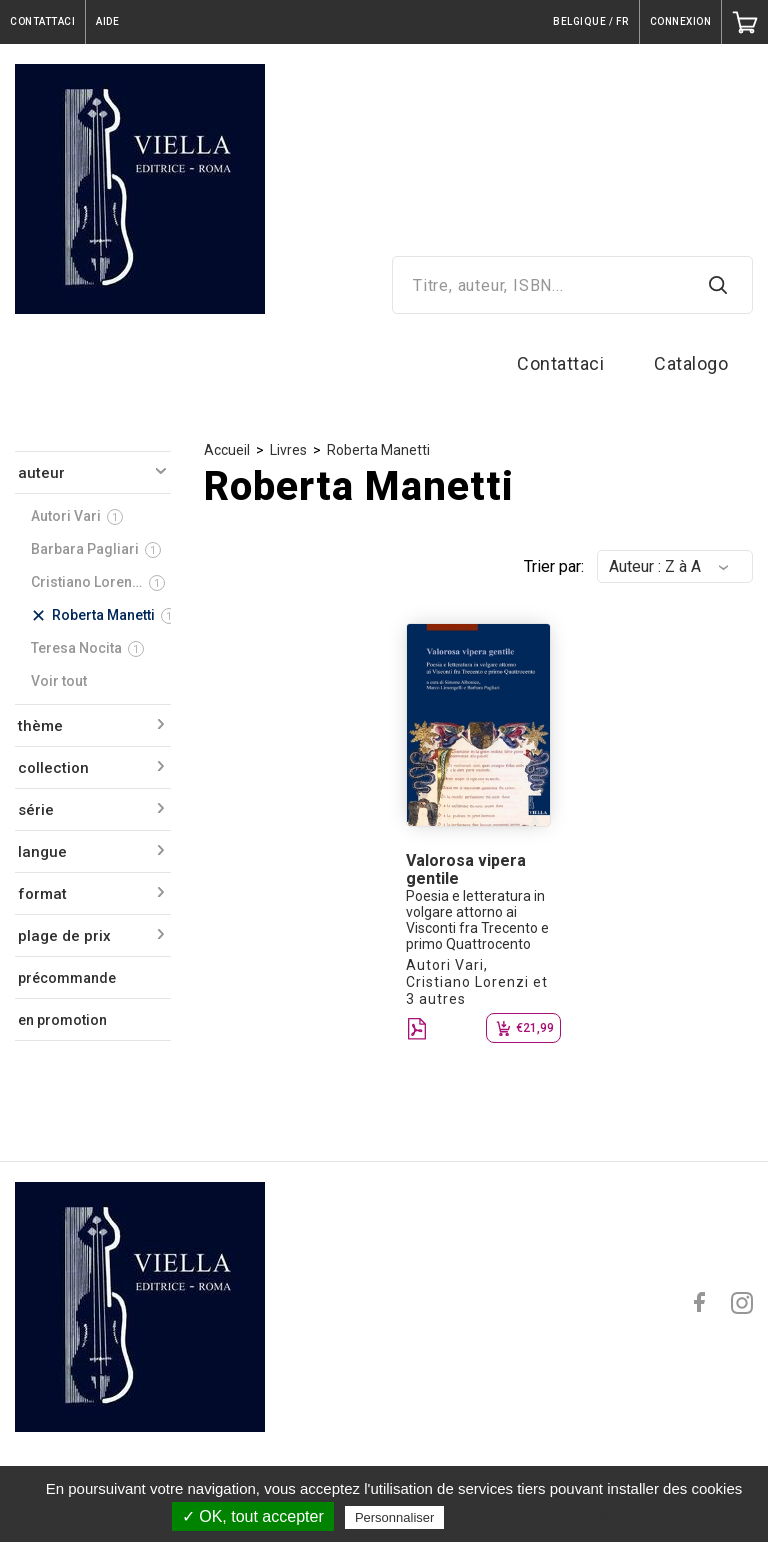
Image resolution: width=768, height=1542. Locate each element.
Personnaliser (395, 1517)
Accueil (227, 450)
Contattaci (560, 363)
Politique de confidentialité (536, 1517)
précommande (67, 978)
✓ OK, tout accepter (253, 1516)
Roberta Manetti (378, 450)
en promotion (62, 1020)
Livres (288, 450)
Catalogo (691, 363)
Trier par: (554, 566)
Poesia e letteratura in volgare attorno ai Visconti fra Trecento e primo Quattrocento (477, 920)
